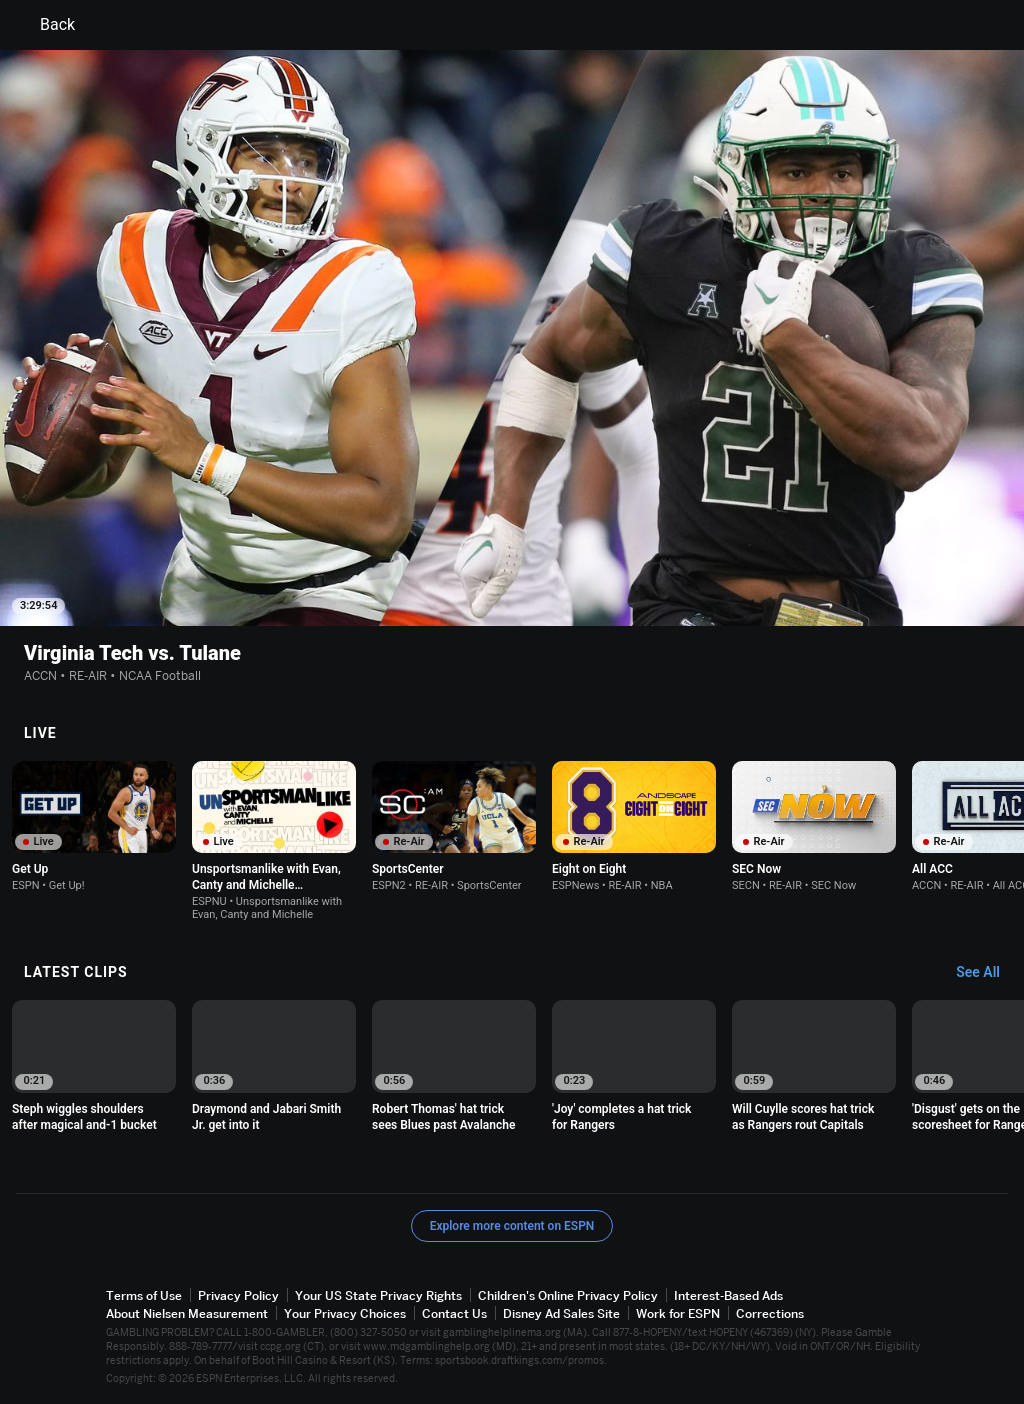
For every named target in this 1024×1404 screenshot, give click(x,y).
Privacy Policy (238, 1295)
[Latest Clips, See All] (987, 973)
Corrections (770, 1313)
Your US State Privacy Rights (378, 1295)
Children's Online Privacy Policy (568, 1295)
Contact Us (454, 1313)
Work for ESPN (678, 1313)
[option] (94, 826)
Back (45, 25)
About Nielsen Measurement (187, 1313)
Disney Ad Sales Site (561, 1313)
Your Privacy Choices (345, 1313)
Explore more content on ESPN (512, 1226)
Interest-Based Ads (728, 1295)
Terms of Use (144, 1295)
